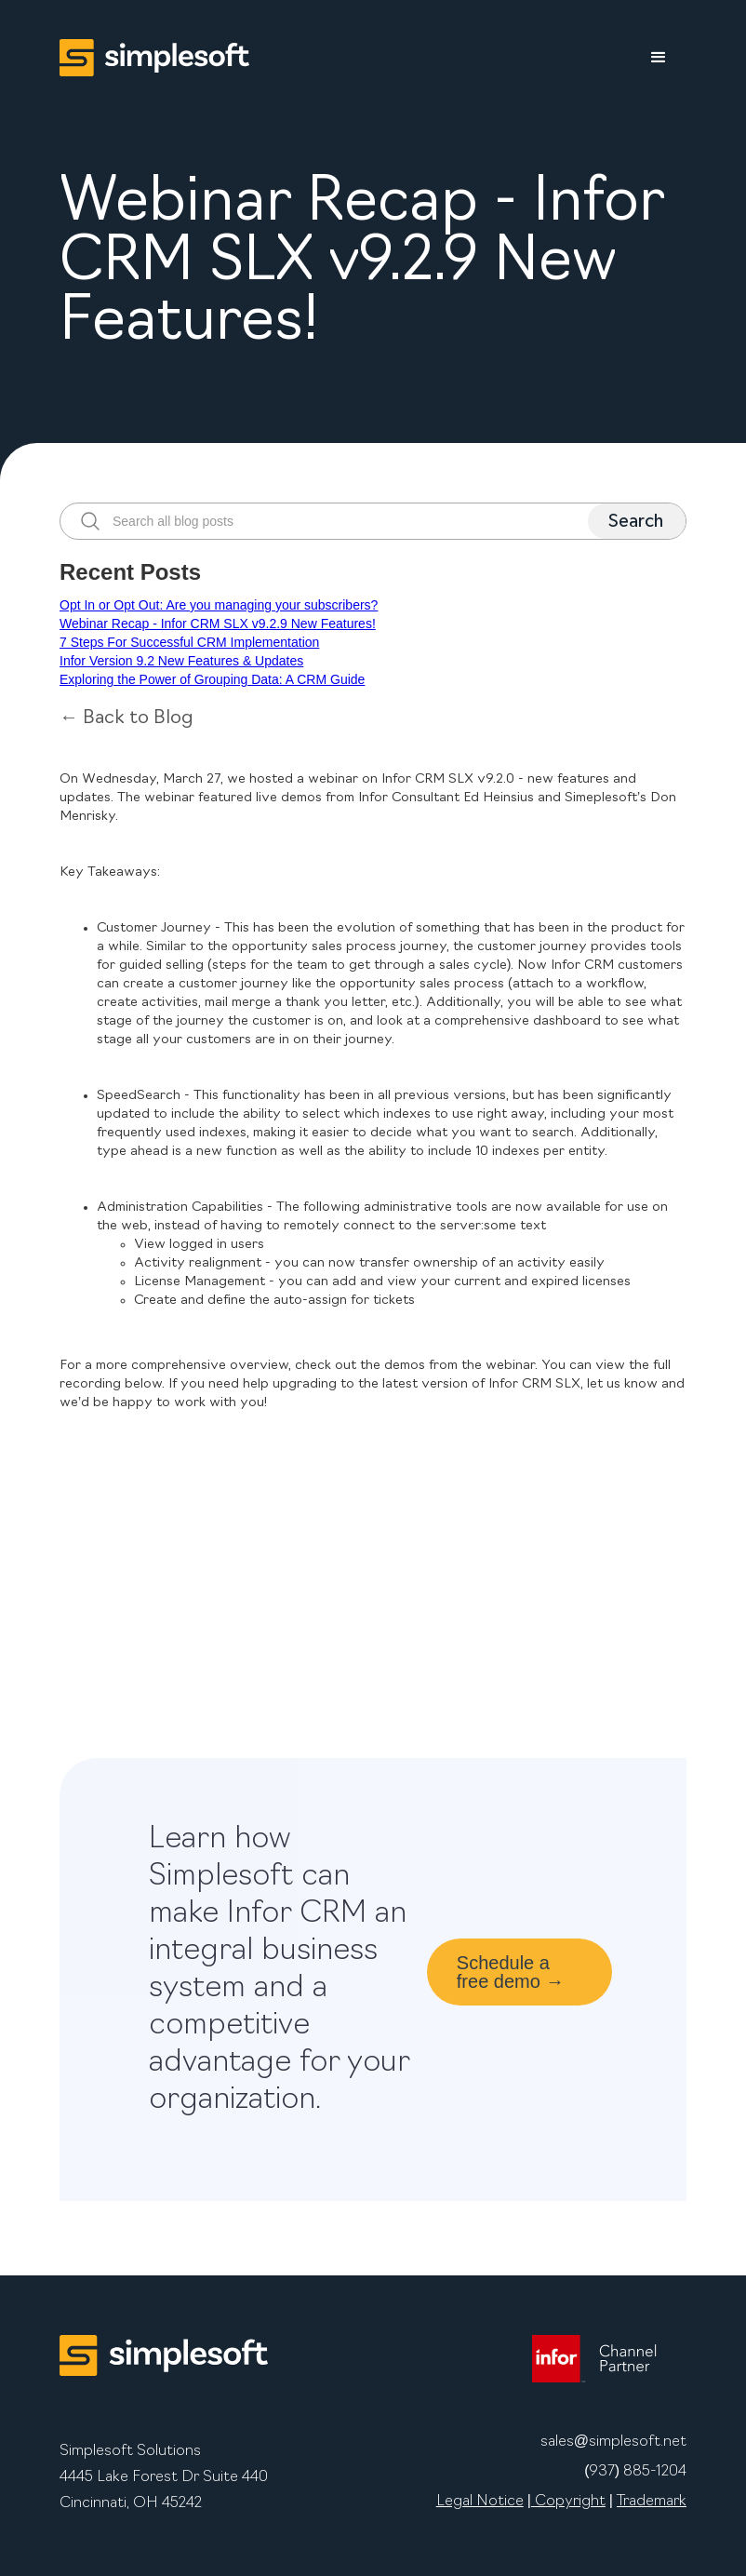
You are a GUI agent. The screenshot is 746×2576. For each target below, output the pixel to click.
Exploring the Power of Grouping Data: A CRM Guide (212, 679)
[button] (658, 58)
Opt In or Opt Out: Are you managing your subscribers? (219, 604)
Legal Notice (480, 2501)
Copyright (568, 2501)
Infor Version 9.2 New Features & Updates (181, 660)
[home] (154, 57)
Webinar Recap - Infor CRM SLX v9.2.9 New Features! (218, 623)
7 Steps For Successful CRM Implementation (189, 642)
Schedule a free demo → (511, 1972)
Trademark (651, 2501)
